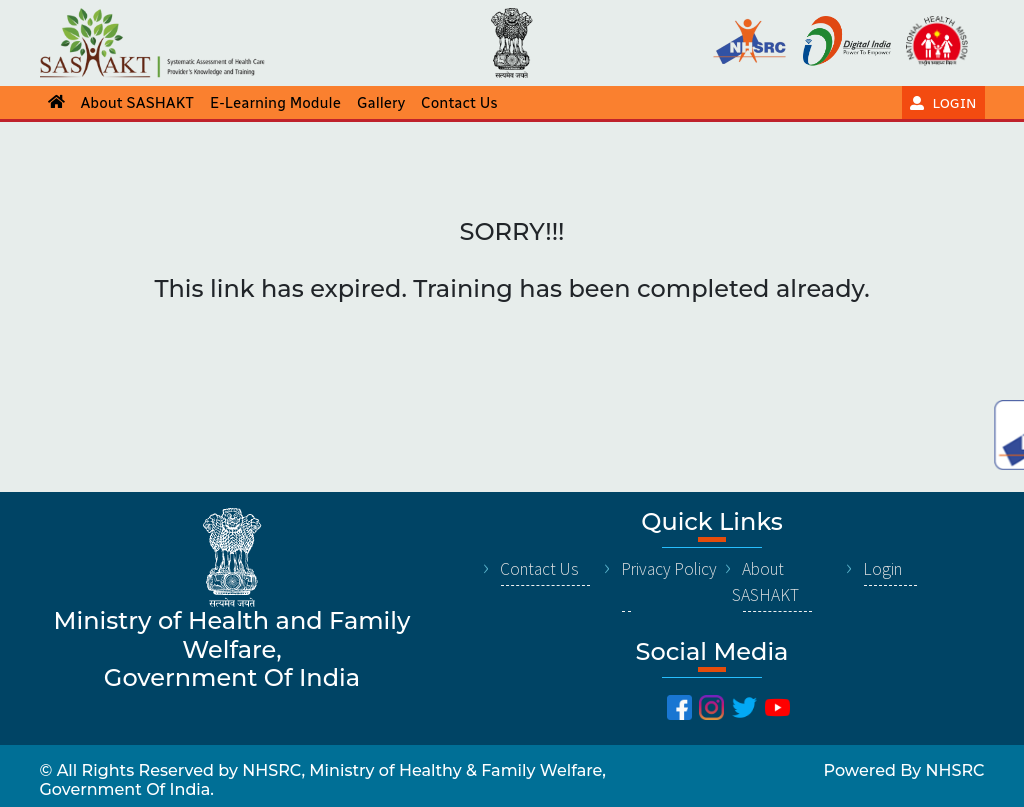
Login (882, 569)
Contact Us (539, 569)
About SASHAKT (765, 582)
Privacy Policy (669, 569)
